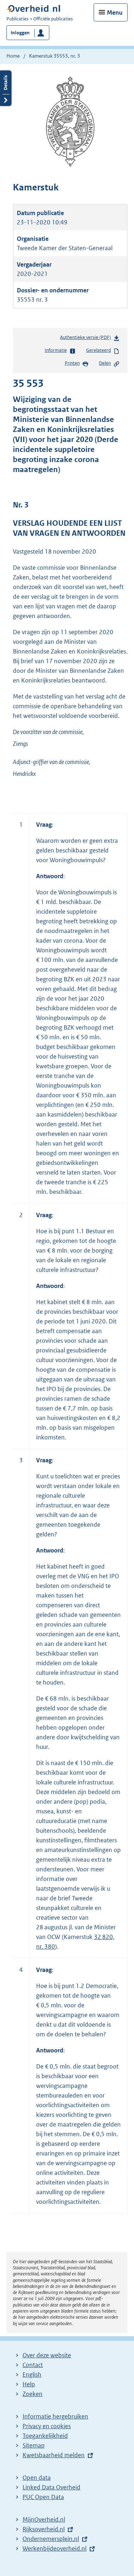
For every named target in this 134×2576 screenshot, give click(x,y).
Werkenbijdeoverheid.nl (54, 2548)
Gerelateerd (103, 350)
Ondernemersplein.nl (51, 2539)
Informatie (60, 350)
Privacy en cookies (47, 2426)
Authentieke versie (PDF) (90, 339)
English (32, 2374)
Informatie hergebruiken (55, 2416)
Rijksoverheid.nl (44, 2529)
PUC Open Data (43, 2497)
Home (13, 56)
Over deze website (47, 2355)
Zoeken (33, 2394)
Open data (37, 2478)
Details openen (5, 88)
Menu (115, 12)
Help (29, 2384)
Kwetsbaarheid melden (54, 2455)
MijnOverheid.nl (44, 2519)
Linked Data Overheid (51, 2487)
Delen (109, 363)
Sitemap (34, 2445)
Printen (77, 363)
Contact (33, 2365)
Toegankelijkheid (45, 2436)
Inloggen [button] (20, 33)
